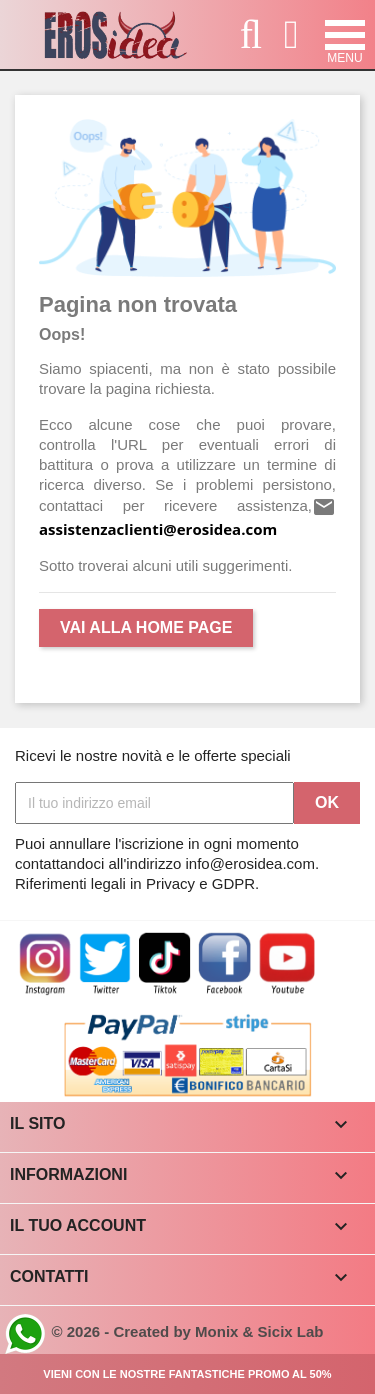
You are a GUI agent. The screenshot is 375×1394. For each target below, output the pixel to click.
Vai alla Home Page (146, 627)
